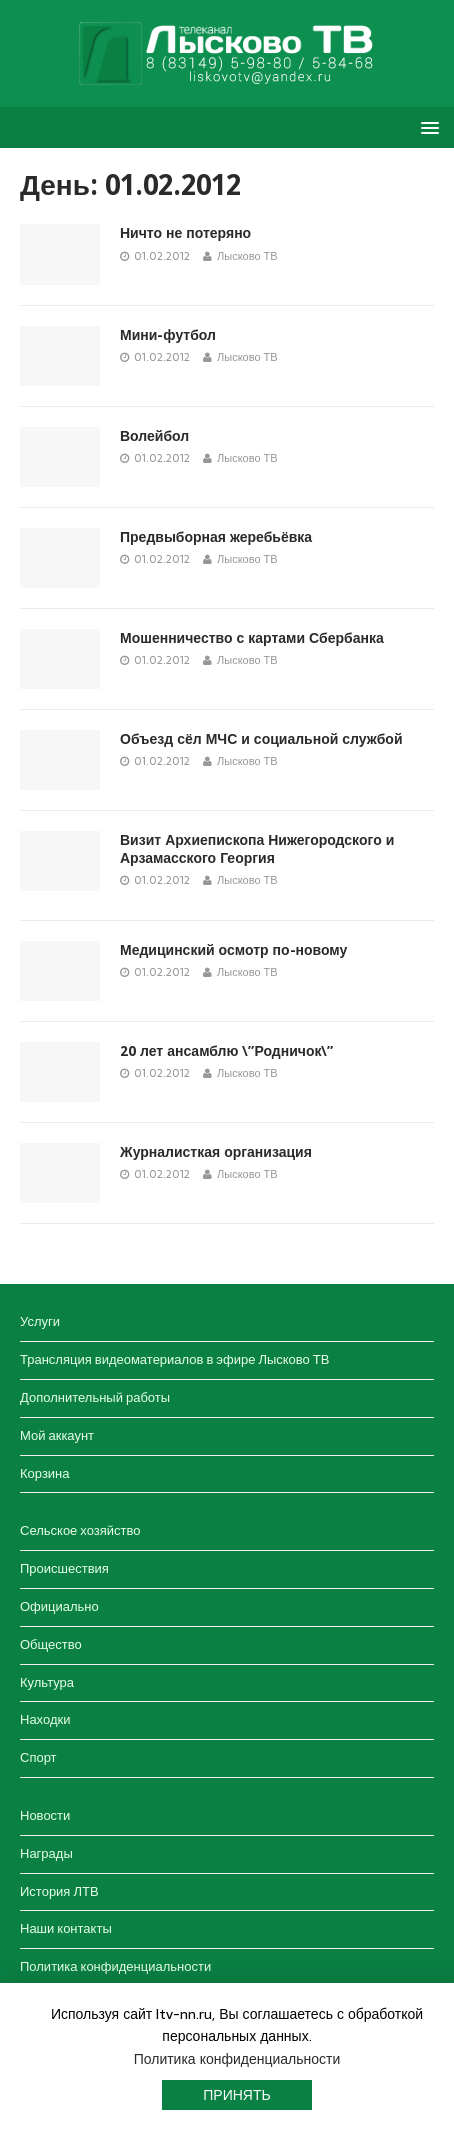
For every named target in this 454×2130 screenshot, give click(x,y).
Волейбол (154, 436)
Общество (51, 1644)
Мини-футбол (168, 335)
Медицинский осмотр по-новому (233, 950)
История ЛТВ (59, 1891)
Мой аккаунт (57, 1435)
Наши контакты (66, 1928)
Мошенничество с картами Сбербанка (252, 638)
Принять (236, 2095)
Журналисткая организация (216, 1152)
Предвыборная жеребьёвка (216, 537)
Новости (45, 1815)
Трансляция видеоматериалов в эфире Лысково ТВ (174, 1359)
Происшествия (64, 1568)
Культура (47, 1682)
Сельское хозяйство (80, 1530)
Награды (46, 1853)
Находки (45, 1719)
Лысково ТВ (247, 256)
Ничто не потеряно (185, 233)
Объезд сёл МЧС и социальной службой (261, 739)
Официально (59, 1606)
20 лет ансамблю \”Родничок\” (226, 1051)
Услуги (40, 1321)
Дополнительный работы (95, 1397)
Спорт (38, 1757)
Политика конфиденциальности (115, 1966)
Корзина (45, 1473)
